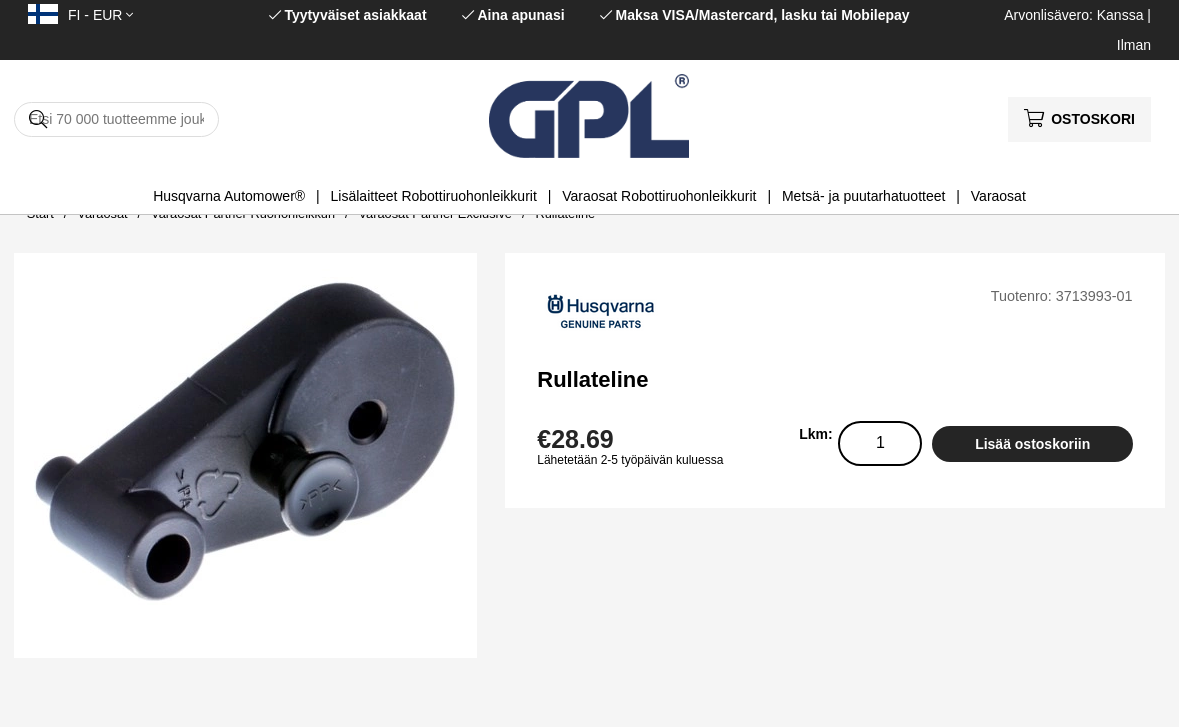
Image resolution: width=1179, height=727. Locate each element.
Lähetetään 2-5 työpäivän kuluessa (630, 460)
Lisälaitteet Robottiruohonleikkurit (434, 196)
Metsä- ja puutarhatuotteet (863, 196)
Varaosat (998, 196)
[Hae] (116, 119)
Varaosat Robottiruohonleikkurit (659, 196)
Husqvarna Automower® (229, 196)
